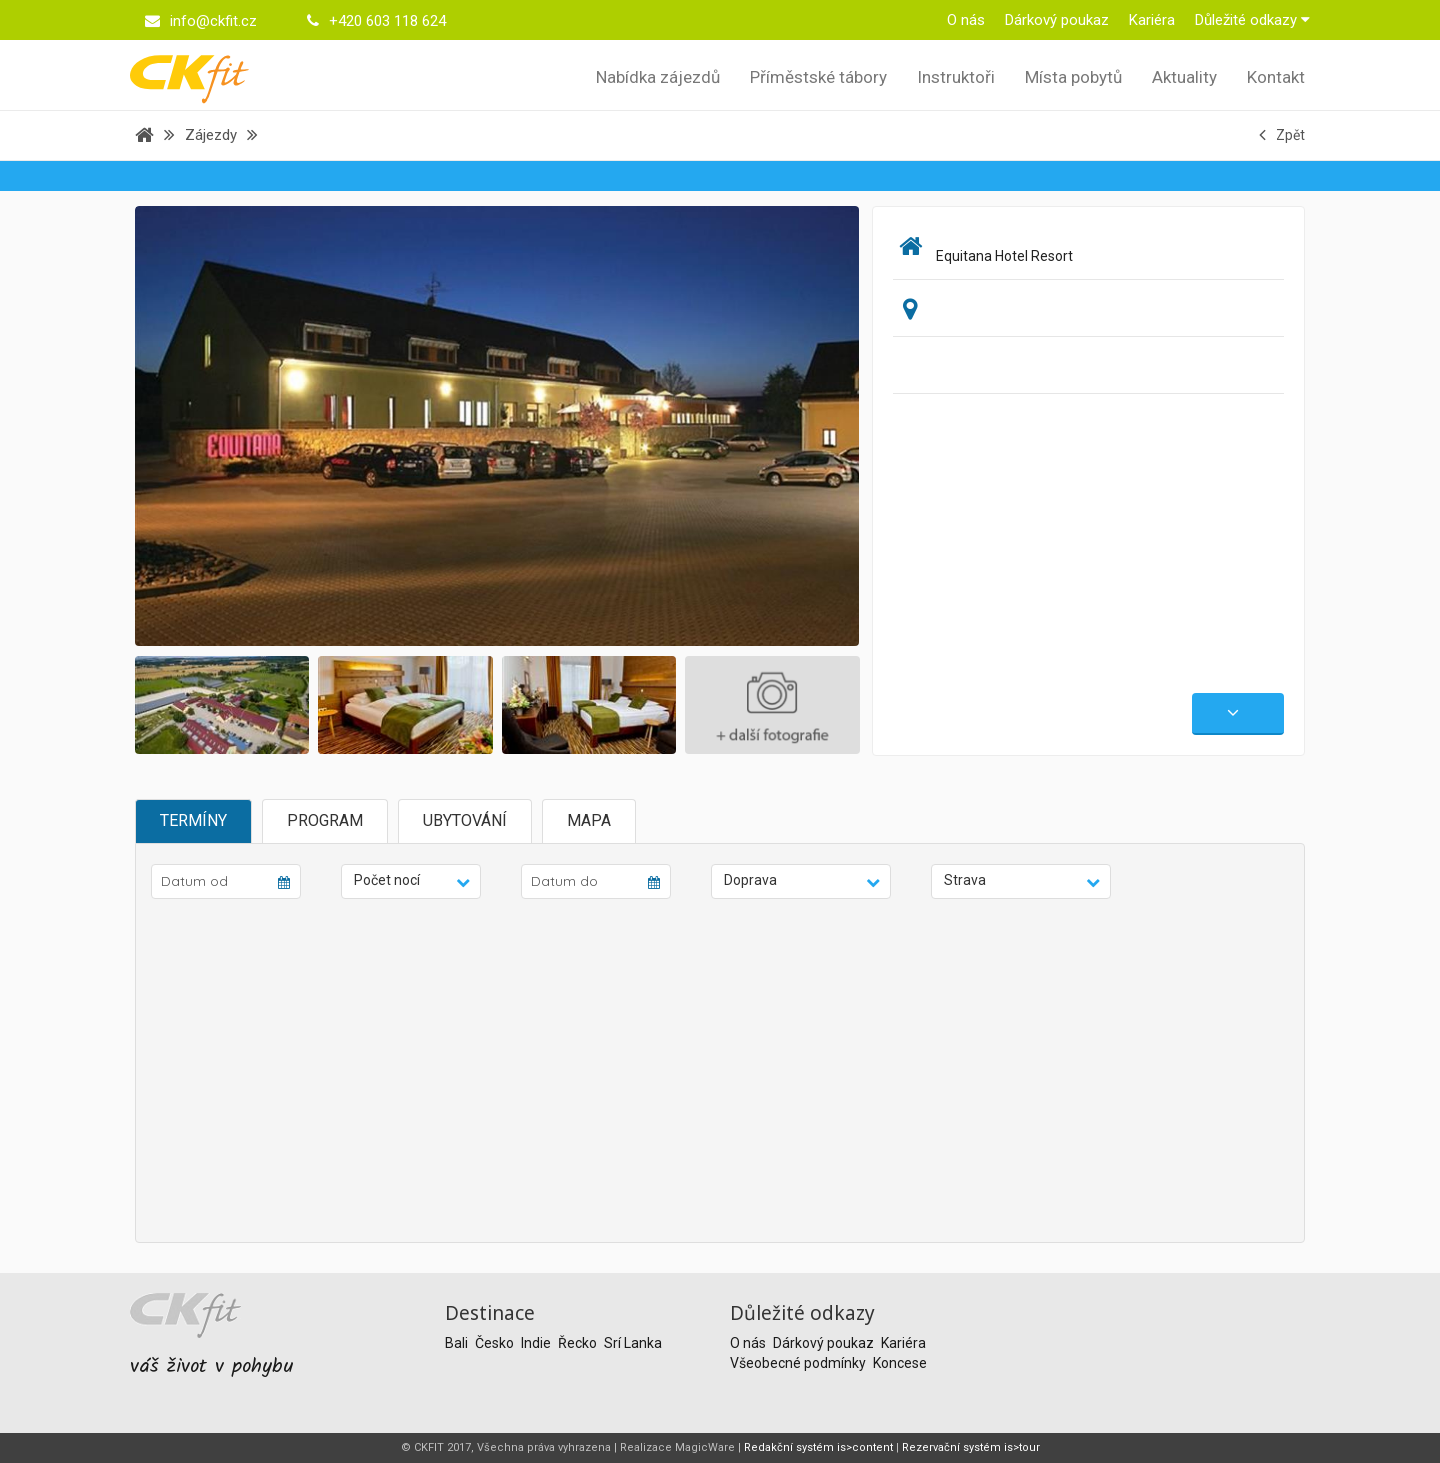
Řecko (579, 1343)
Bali (458, 1343)
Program (325, 820)
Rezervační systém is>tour (971, 1447)
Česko (496, 1343)
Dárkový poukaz (1057, 20)
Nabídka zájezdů (658, 77)
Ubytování (465, 820)
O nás (966, 20)
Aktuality (1184, 77)
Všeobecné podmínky (799, 1363)
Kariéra (1152, 20)
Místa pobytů (1073, 77)
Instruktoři (956, 77)
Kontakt (1276, 77)
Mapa (589, 820)
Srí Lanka (633, 1343)
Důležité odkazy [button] (1252, 20)
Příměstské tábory (818, 77)
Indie (537, 1343)
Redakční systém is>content (818, 1447)
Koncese (900, 1363)
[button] (411, 881)
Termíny (193, 820)
